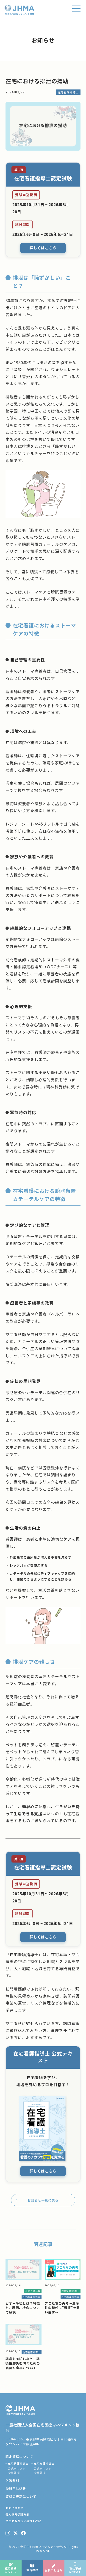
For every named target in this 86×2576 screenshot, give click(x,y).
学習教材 (12, 2480)
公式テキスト (17, 2468)
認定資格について (19, 2456)
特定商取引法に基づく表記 (23, 2521)
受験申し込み (16, 2488)
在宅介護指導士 (44, 2463)
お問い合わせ (14, 2508)
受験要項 (14, 2473)
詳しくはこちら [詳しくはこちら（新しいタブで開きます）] (43, 247)
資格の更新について (21, 2496)
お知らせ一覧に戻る (43, 2200)
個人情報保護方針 (17, 2514)
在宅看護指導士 (18, 2463)
